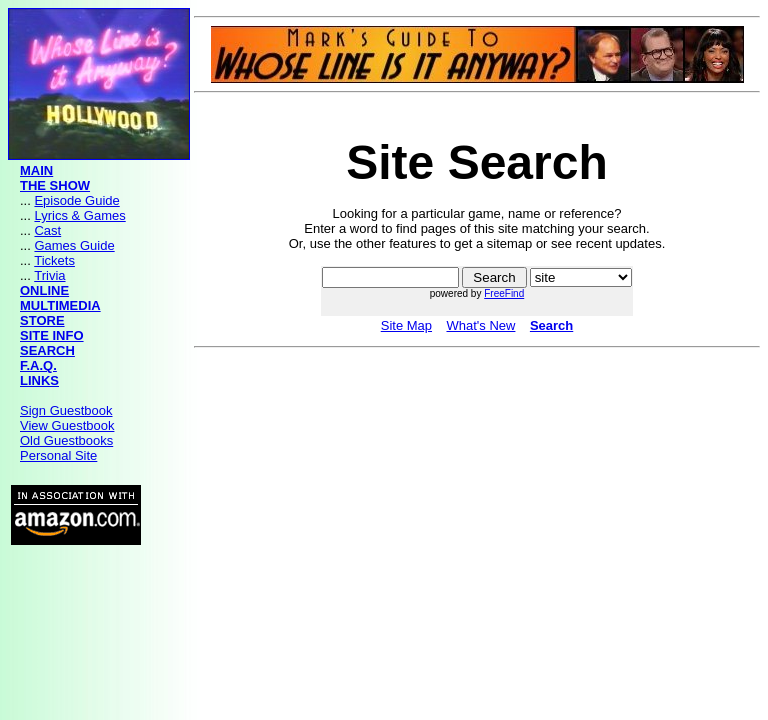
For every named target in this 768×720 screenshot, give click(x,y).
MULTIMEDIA (60, 305)
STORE (42, 320)
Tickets (54, 260)
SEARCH (47, 350)
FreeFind (504, 293)
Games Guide (74, 245)
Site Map (406, 325)
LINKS (39, 380)
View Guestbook (67, 425)
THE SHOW (55, 185)
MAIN (36, 170)
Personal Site (58, 455)
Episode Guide (76, 200)
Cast (47, 230)
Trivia (49, 275)
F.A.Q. (38, 365)
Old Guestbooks (66, 440)
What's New (480, 325)
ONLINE (44, 290)
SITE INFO (52, 335)
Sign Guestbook (66, 410)
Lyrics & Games (79, 215)
